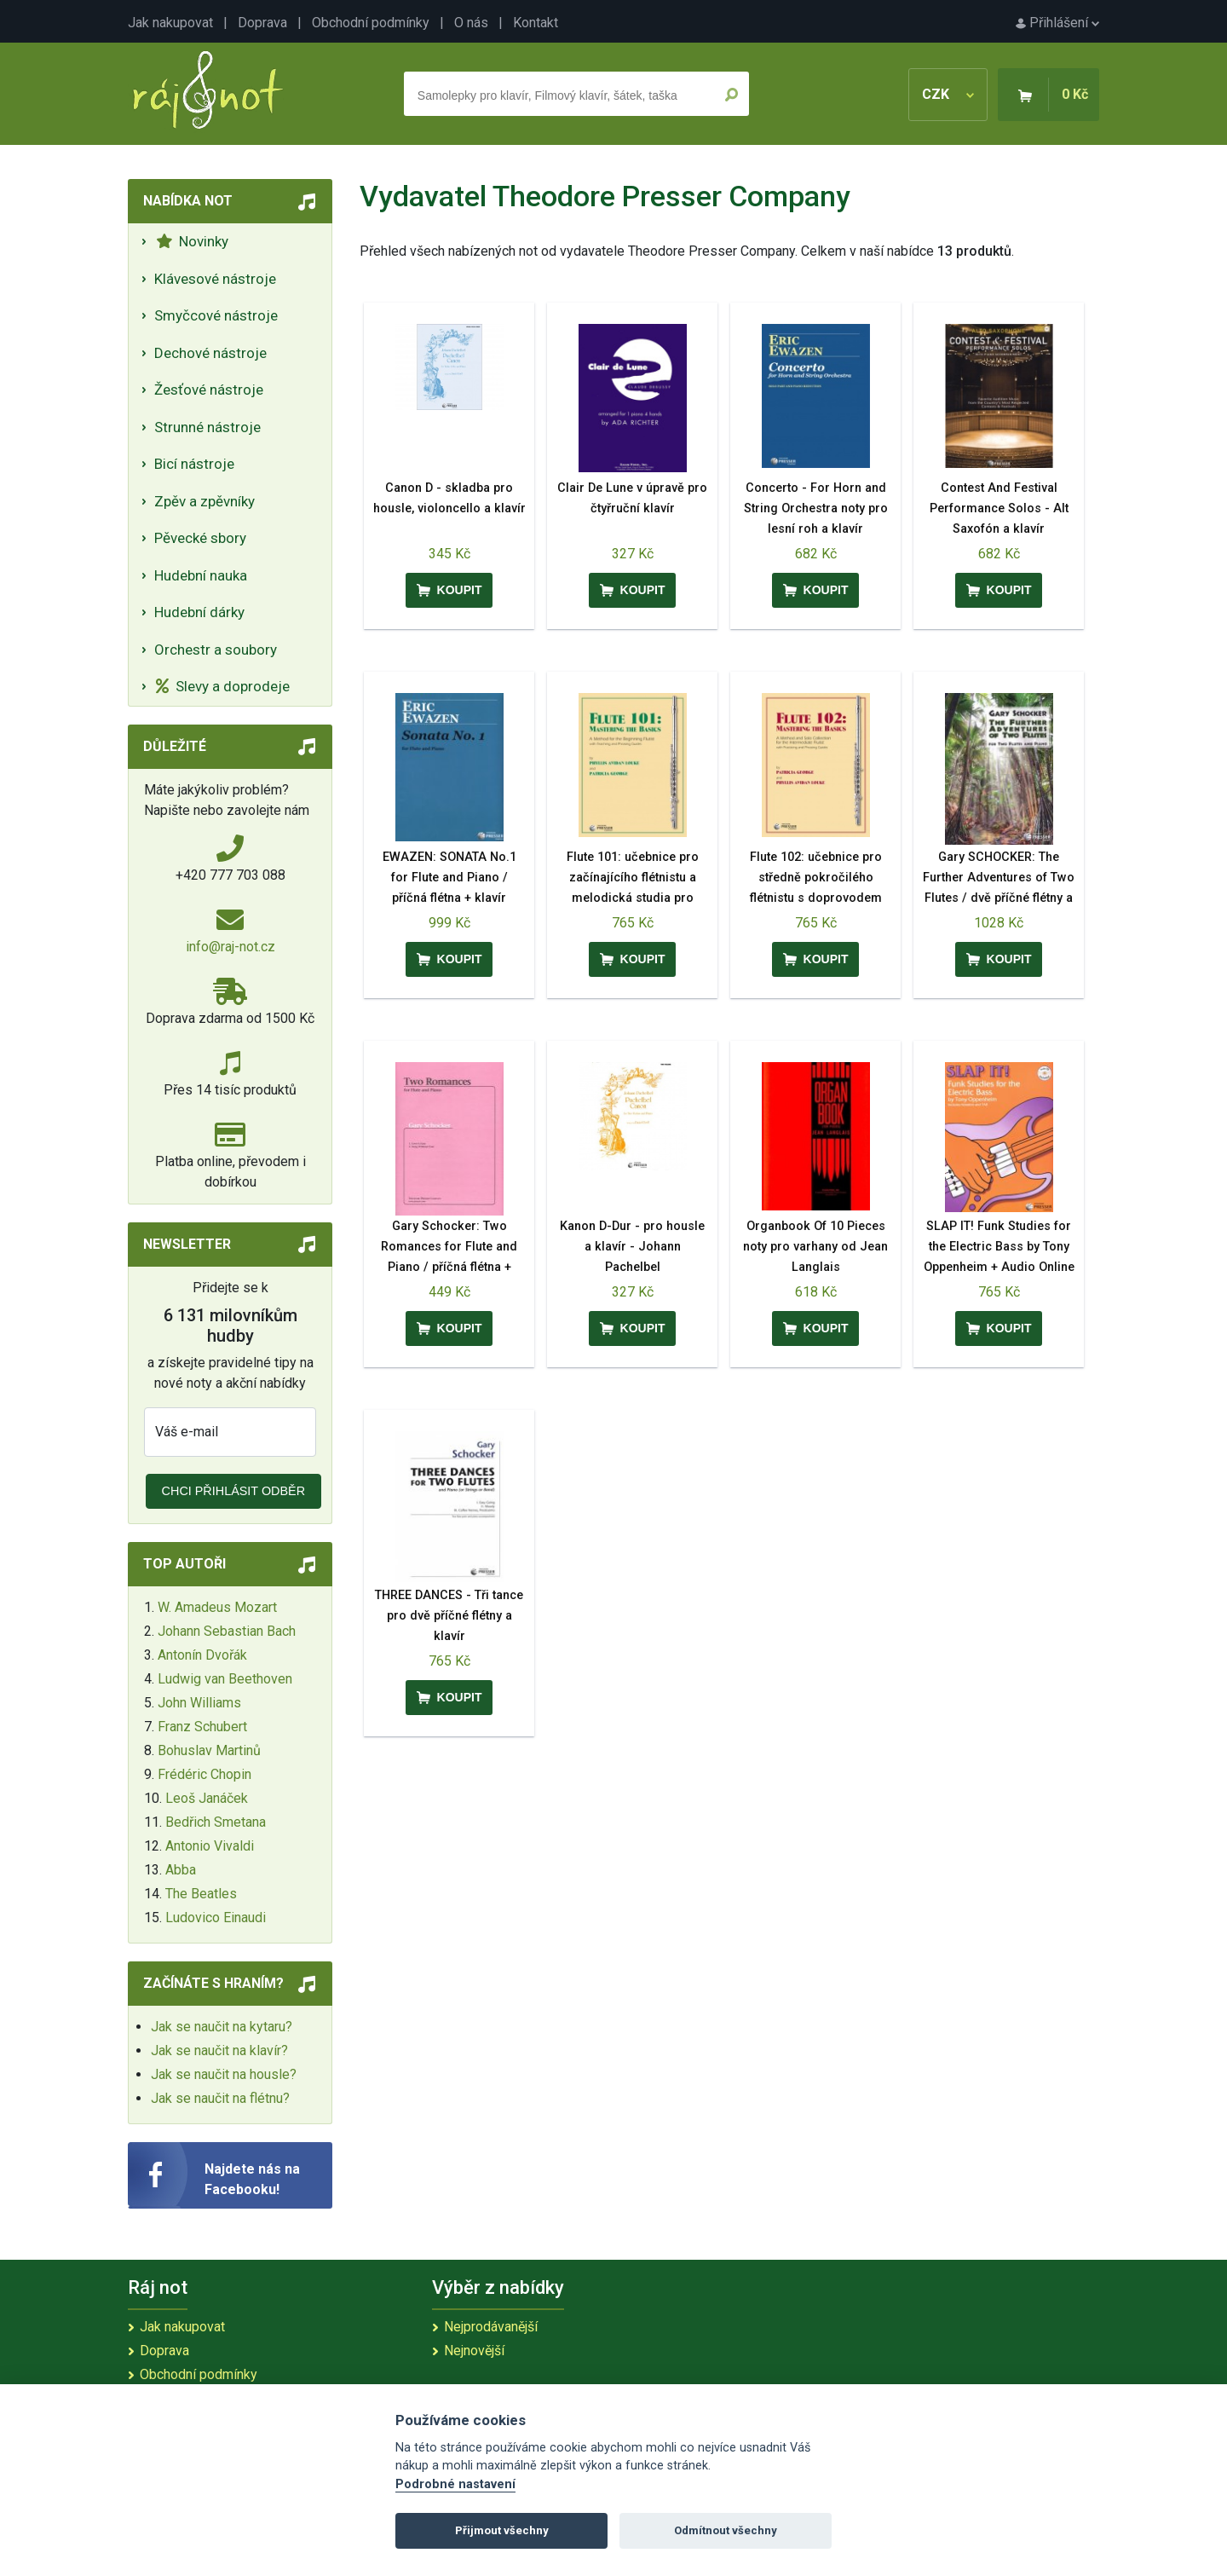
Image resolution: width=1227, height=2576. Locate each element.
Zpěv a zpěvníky (204, 501)
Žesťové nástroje (208, 389)
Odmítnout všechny (725, 2530)
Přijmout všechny (502, 2530)
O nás (471, 22)
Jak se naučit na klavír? (219, 2050)
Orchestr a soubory (215, 649)
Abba (180, 1870)
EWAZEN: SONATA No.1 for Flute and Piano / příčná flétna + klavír (449, 877)
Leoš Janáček (206, 1798)
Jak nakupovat (170, 22)
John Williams (199, 1703)
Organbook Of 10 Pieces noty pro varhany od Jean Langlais (815, 1246)
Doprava (262, 22)
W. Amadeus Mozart (217, 1607)
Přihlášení (1057, 22)
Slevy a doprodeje (223, 686)
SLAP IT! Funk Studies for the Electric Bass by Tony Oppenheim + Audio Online (999, 1246)
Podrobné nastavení (455, 2484)
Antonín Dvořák (202, 1655)
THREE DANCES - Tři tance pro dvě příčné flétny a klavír (449, 1615)
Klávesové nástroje (215, 278)
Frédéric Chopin (204, 1774)
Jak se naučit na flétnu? (220, 2098)
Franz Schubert (202, 1726)
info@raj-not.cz (230, 947)
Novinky (192, 241)
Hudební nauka (200, 575)
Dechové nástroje (210, 352)
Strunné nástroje (207, 427)
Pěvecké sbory (200, 537)
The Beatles (201, 1894)
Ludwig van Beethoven (225, 1679)
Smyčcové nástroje (216, 315)
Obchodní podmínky (370, 22)
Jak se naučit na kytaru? (221, 2027)
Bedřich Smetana (215, 1822)
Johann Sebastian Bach (227, 1631)
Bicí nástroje (194, 463)
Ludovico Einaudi (215, 1917)
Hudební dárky (199, 612)
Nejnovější (474, 2350)
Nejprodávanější (491, 2327)
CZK (948, 94)
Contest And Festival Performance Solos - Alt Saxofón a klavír (999, 508)
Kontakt (535, 22)
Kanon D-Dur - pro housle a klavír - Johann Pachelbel (632, 1246)
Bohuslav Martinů (209, 1750)
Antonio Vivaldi (209, 1846)
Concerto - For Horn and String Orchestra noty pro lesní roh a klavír (816, 508)
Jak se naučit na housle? (224, 2074)
